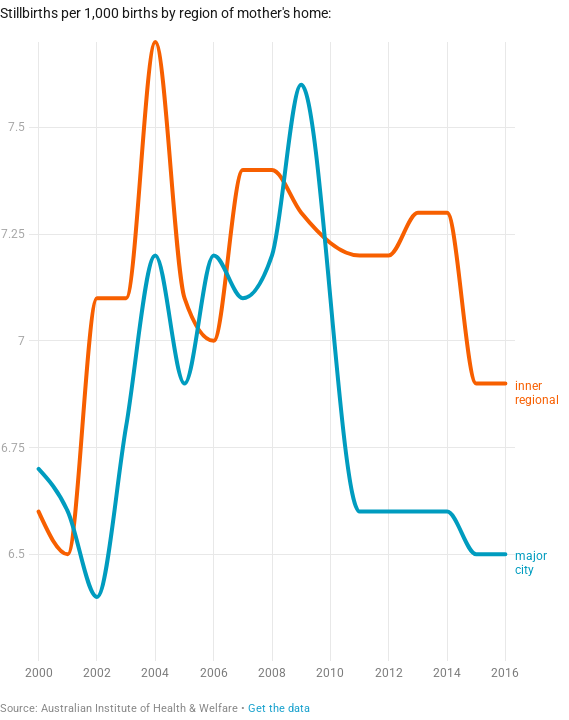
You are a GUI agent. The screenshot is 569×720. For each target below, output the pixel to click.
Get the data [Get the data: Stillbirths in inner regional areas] (279, 708)
